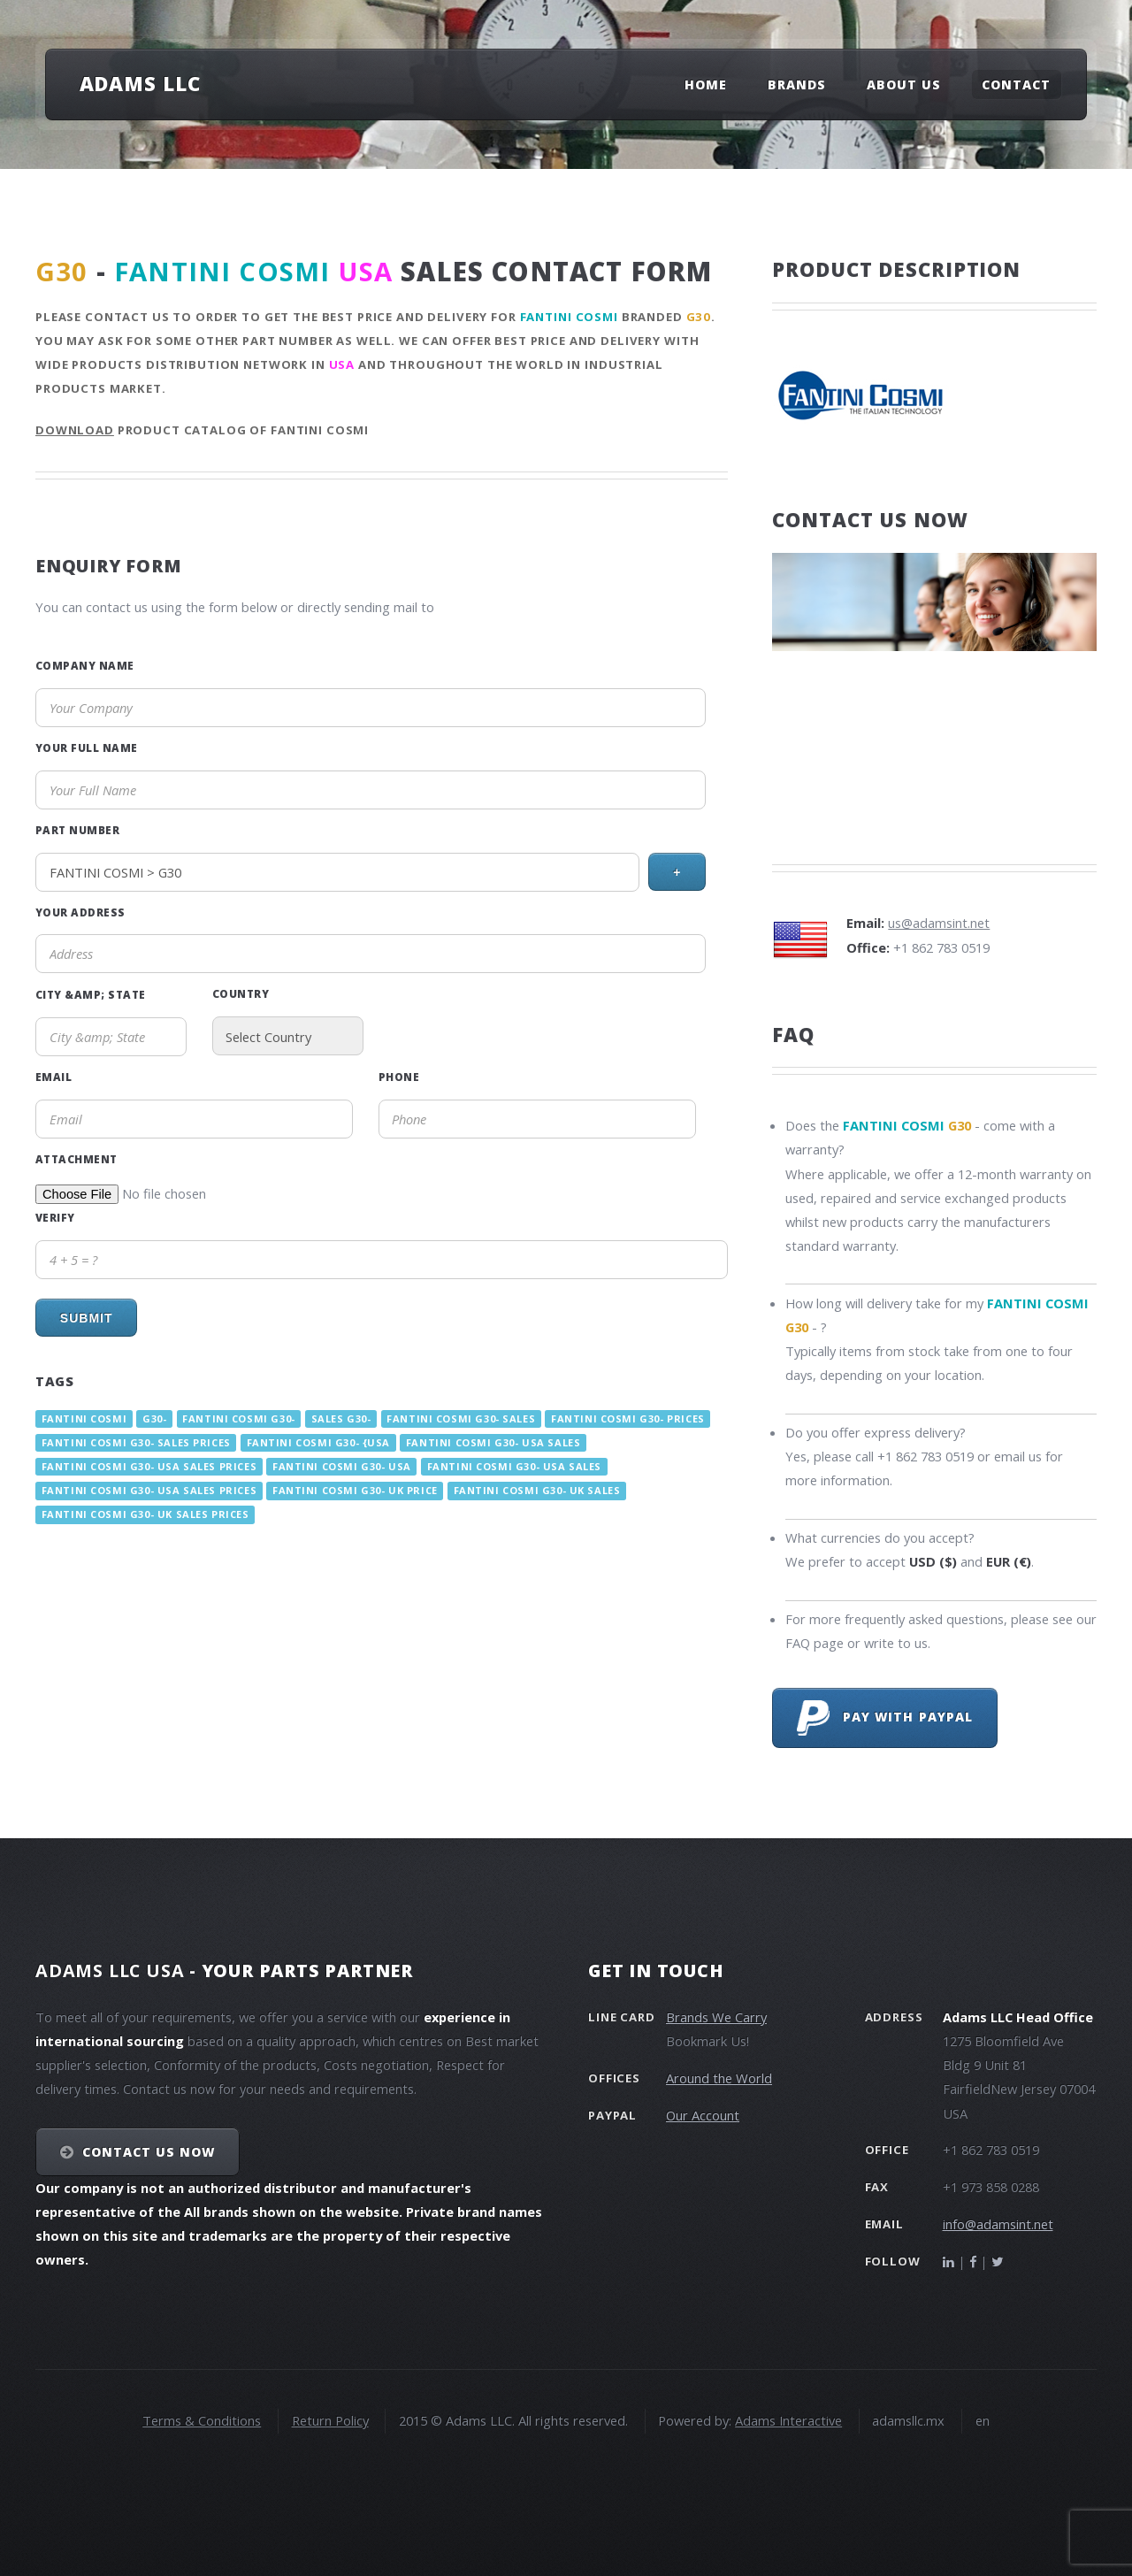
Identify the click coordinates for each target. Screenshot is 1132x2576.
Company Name (84, 665)
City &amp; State (90, 994)
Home (706, 84)
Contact (1016, 84)
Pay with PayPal (885, 1718)
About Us (904, 84)
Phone (399, 1077)
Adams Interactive (788, 2420)
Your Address (80, 912)
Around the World (719, 2078)
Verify (55, 1217)
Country (240, 993)
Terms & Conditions (201, 2420)
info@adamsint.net (998, 2224)
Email (53, 1077)
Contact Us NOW (149, 2151)
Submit (86, 1318)
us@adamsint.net (939, 923)
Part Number (77, 830)
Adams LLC (140, 83)
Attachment (76, 1159)
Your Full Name (86, 747)
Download (74, 430)
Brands (797, 84)
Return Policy (330, 2420)
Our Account (702, 2115)
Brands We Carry (716, 2017)
